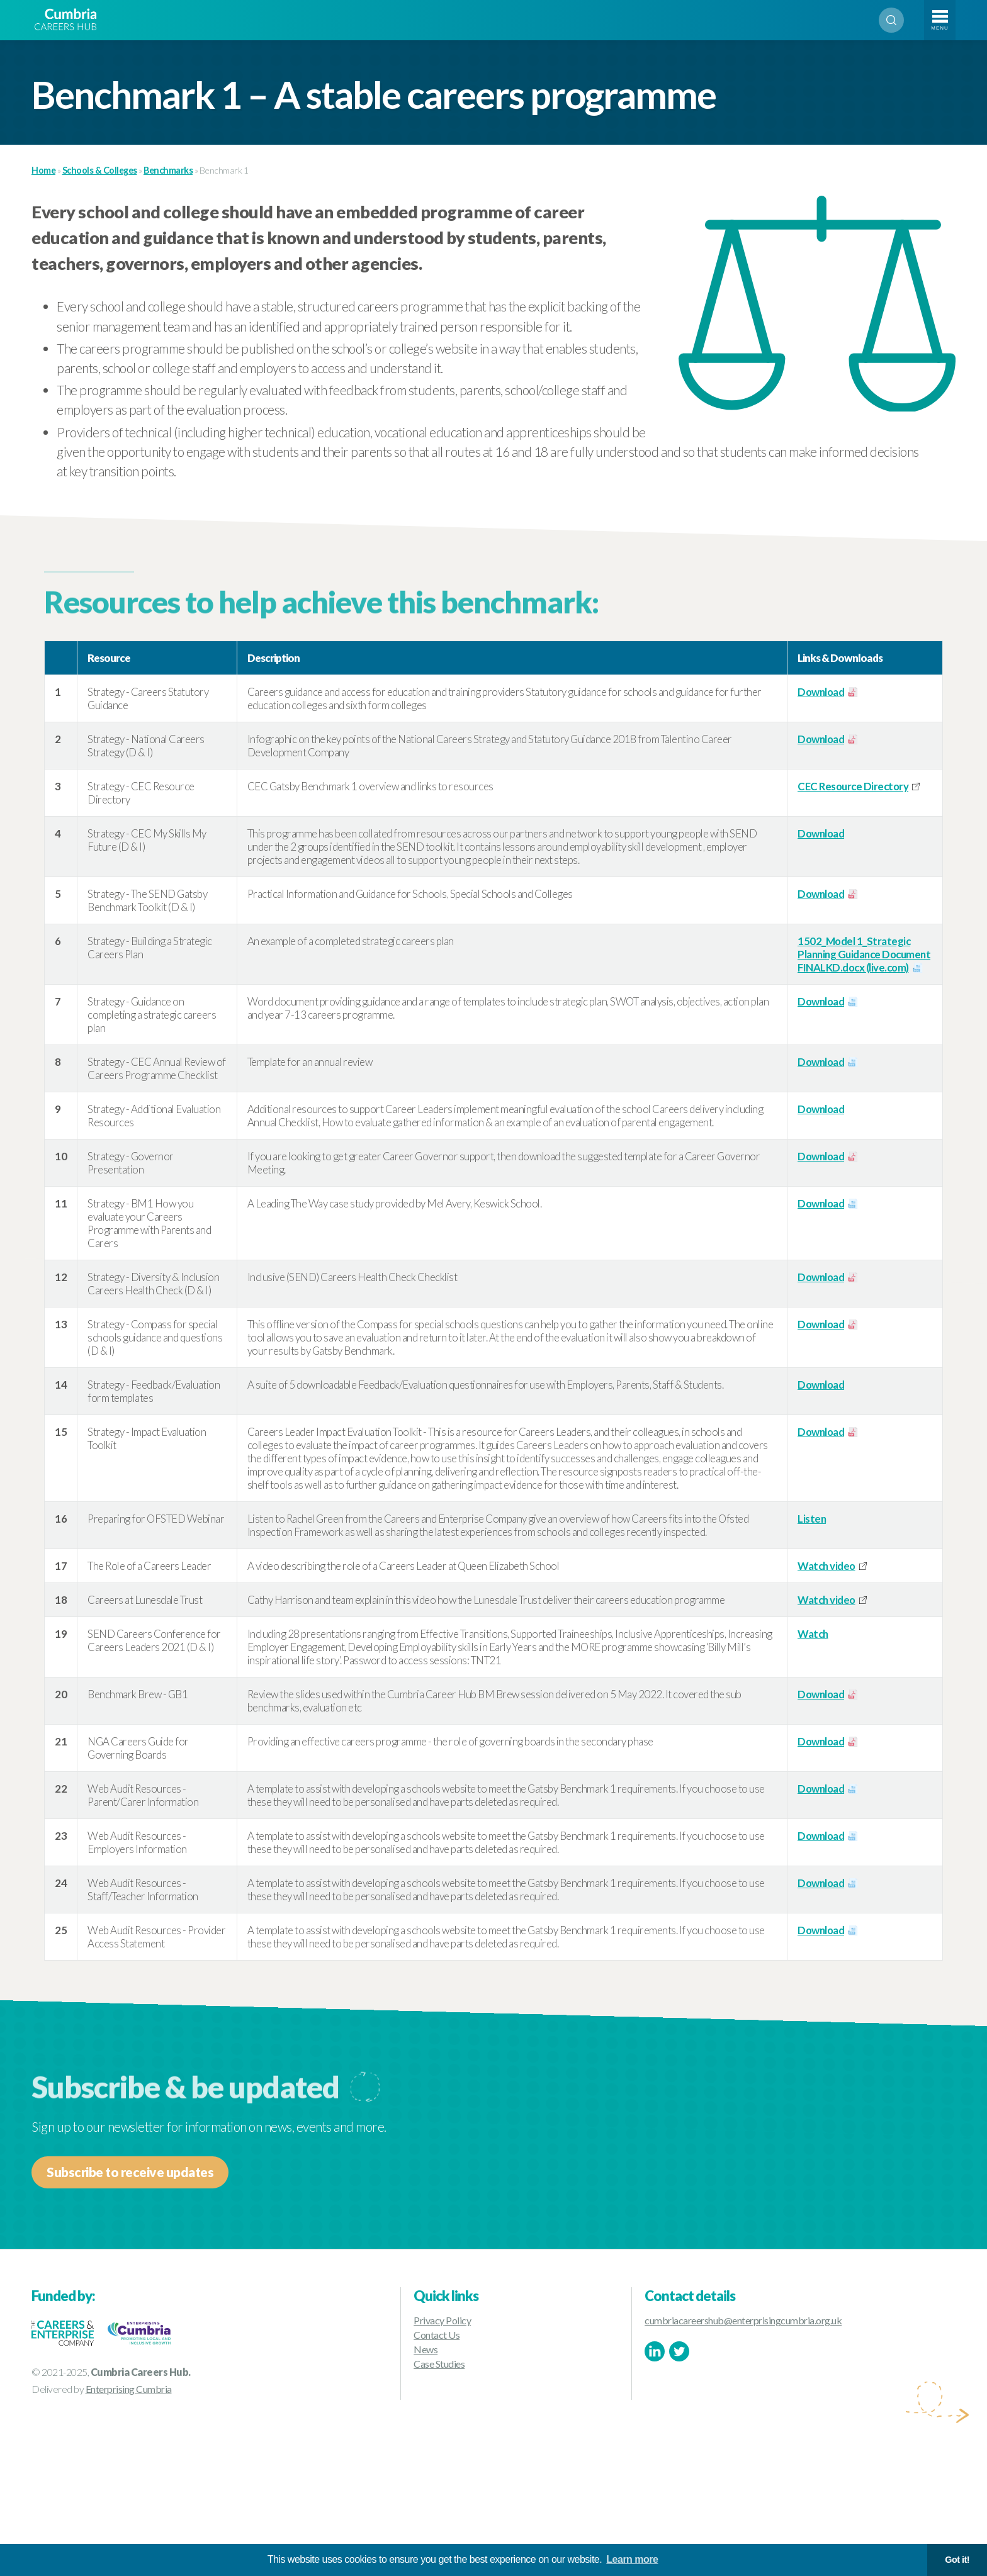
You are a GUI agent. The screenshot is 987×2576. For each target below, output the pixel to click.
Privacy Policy (442, 2320)
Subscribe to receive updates (130, 2172)
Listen (812, 1518)
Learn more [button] (632, 2559)
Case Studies (439, 2364)
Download (821, 691)
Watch (813, 1633)
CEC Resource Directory (853, 786)
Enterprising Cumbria (129, 2389)
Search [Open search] (891, 20)
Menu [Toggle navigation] (940, 28)
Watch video (826, 1565)
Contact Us (437, 2335)
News (425, 2349)
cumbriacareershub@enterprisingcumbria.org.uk (743, 2320)
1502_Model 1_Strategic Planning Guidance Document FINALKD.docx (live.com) (864, 954)
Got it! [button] (957, 2560)
